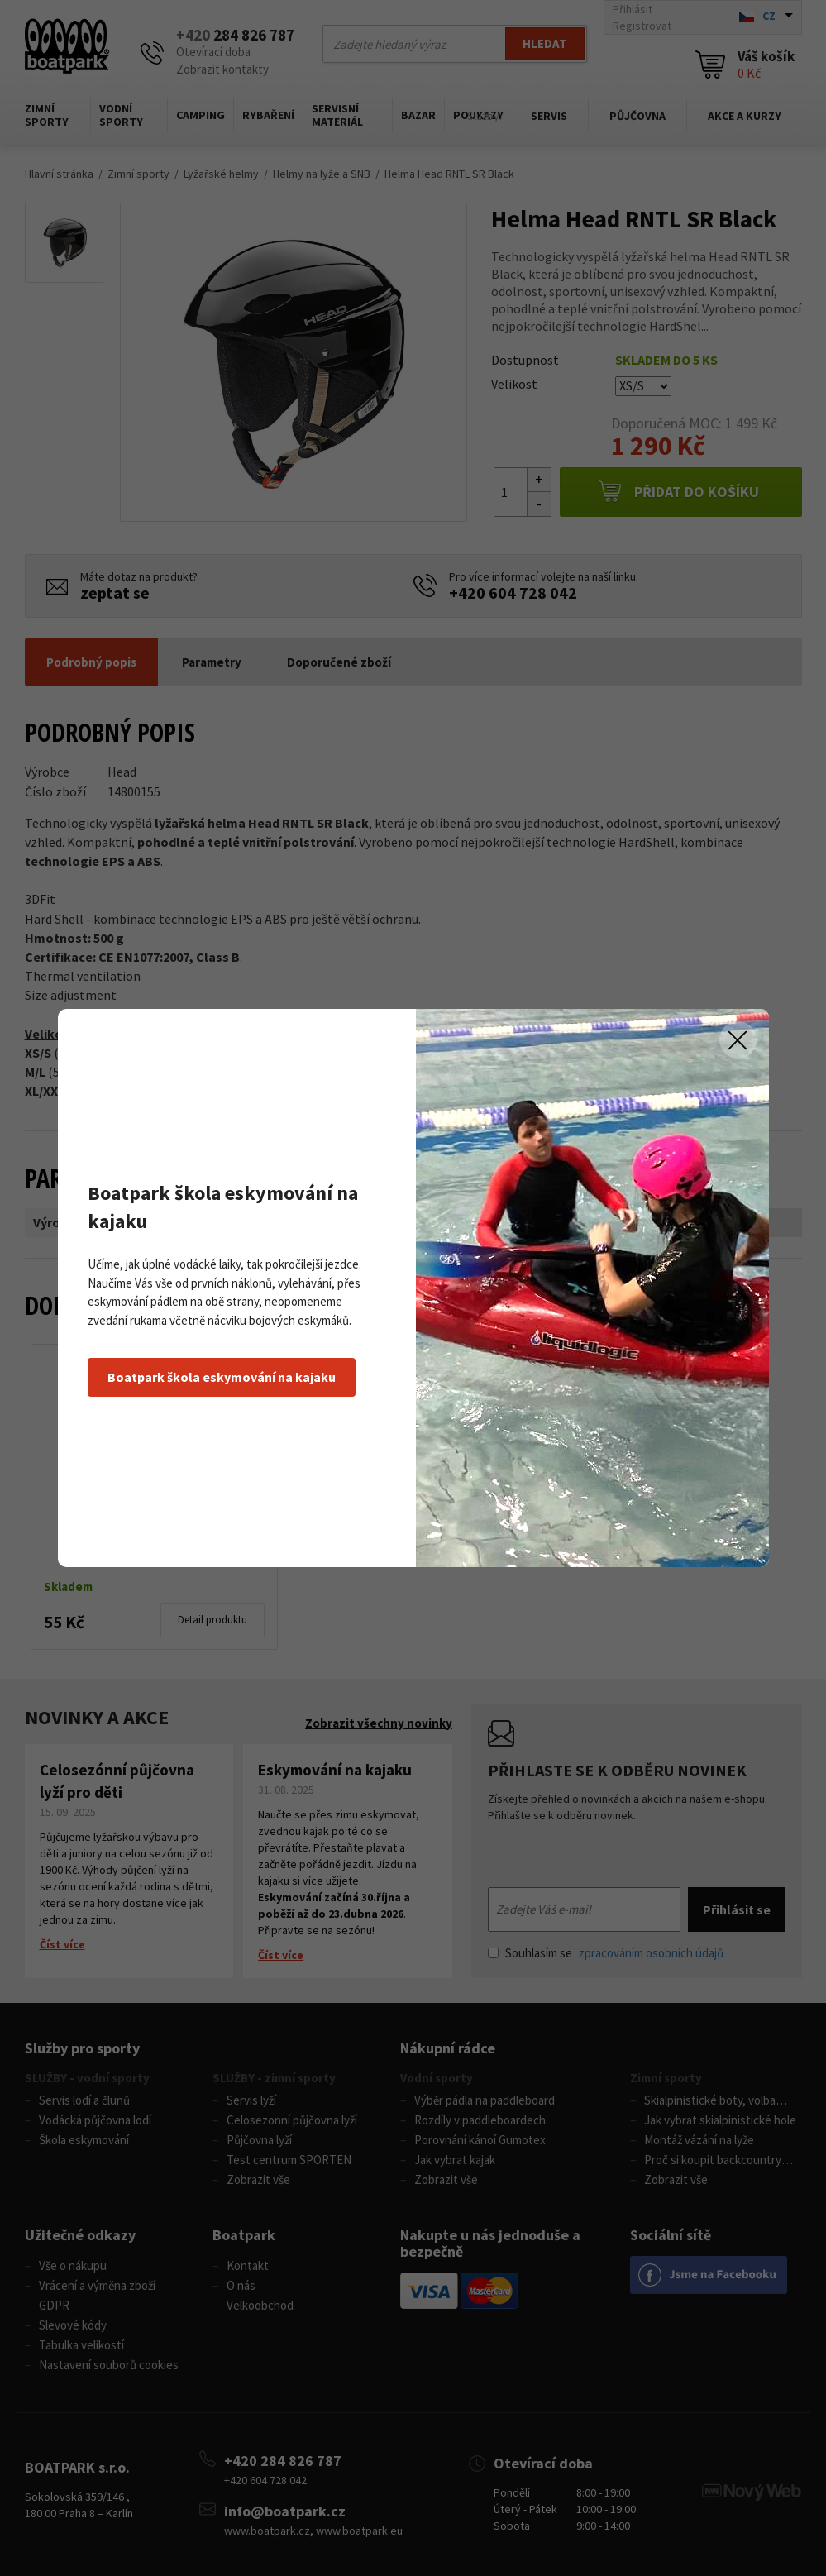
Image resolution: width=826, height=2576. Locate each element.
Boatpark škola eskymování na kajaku (221, 1377)
